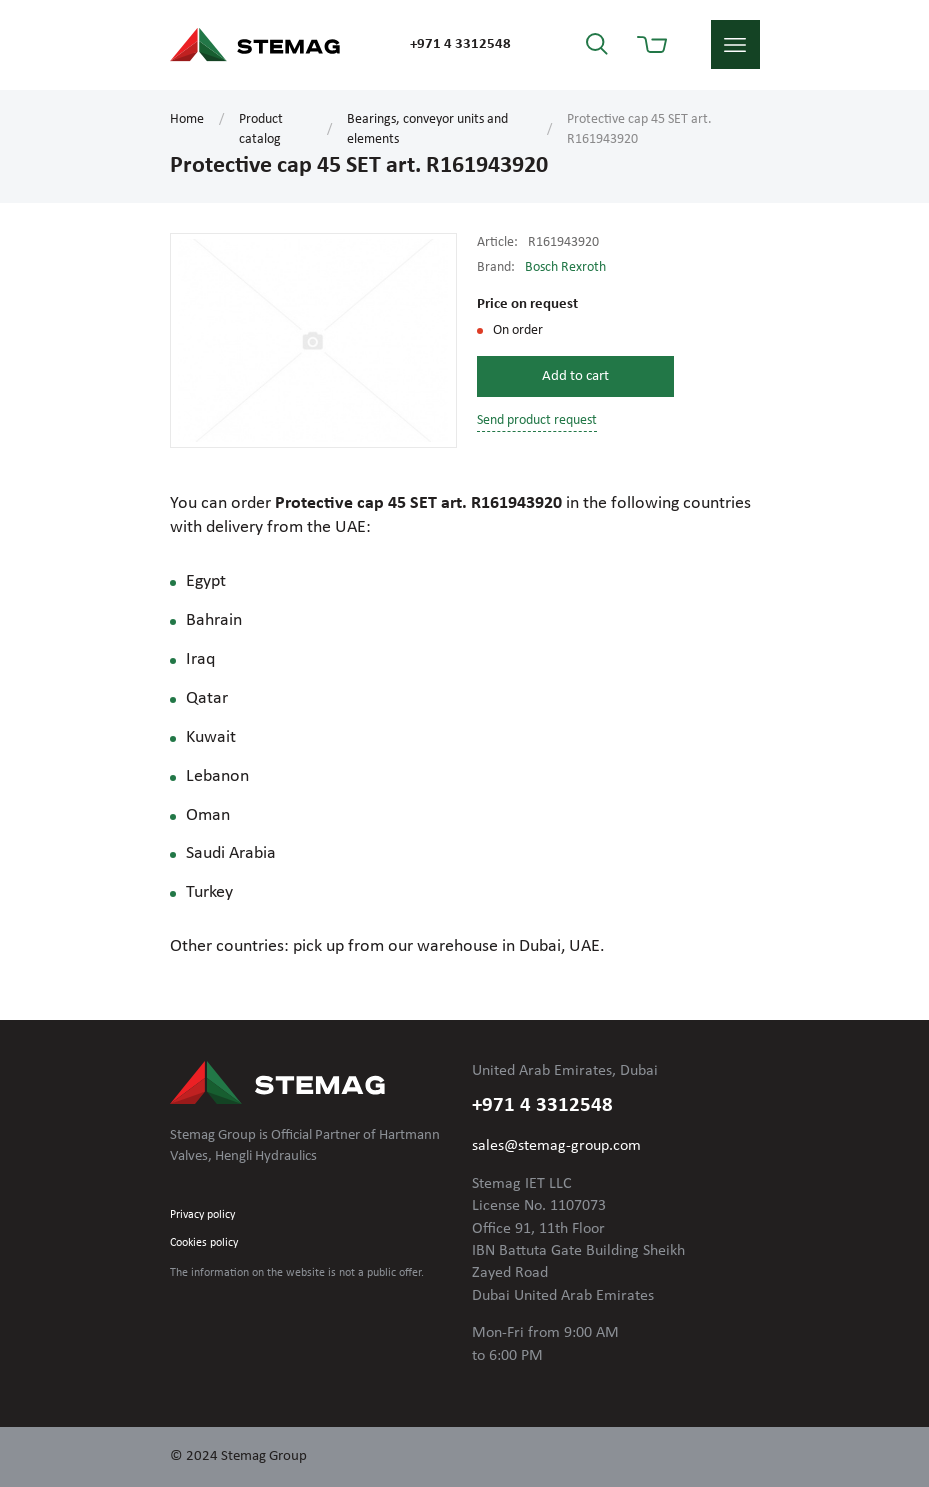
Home (187, 119)
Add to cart (575, 376)
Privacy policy (202, 1215)
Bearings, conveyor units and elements (427, 129)
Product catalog (261, 129)
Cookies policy (204, 1243)
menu (735, 44)
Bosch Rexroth (565, 267)
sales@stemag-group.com (556, 1146)
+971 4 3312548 (460, 44)
